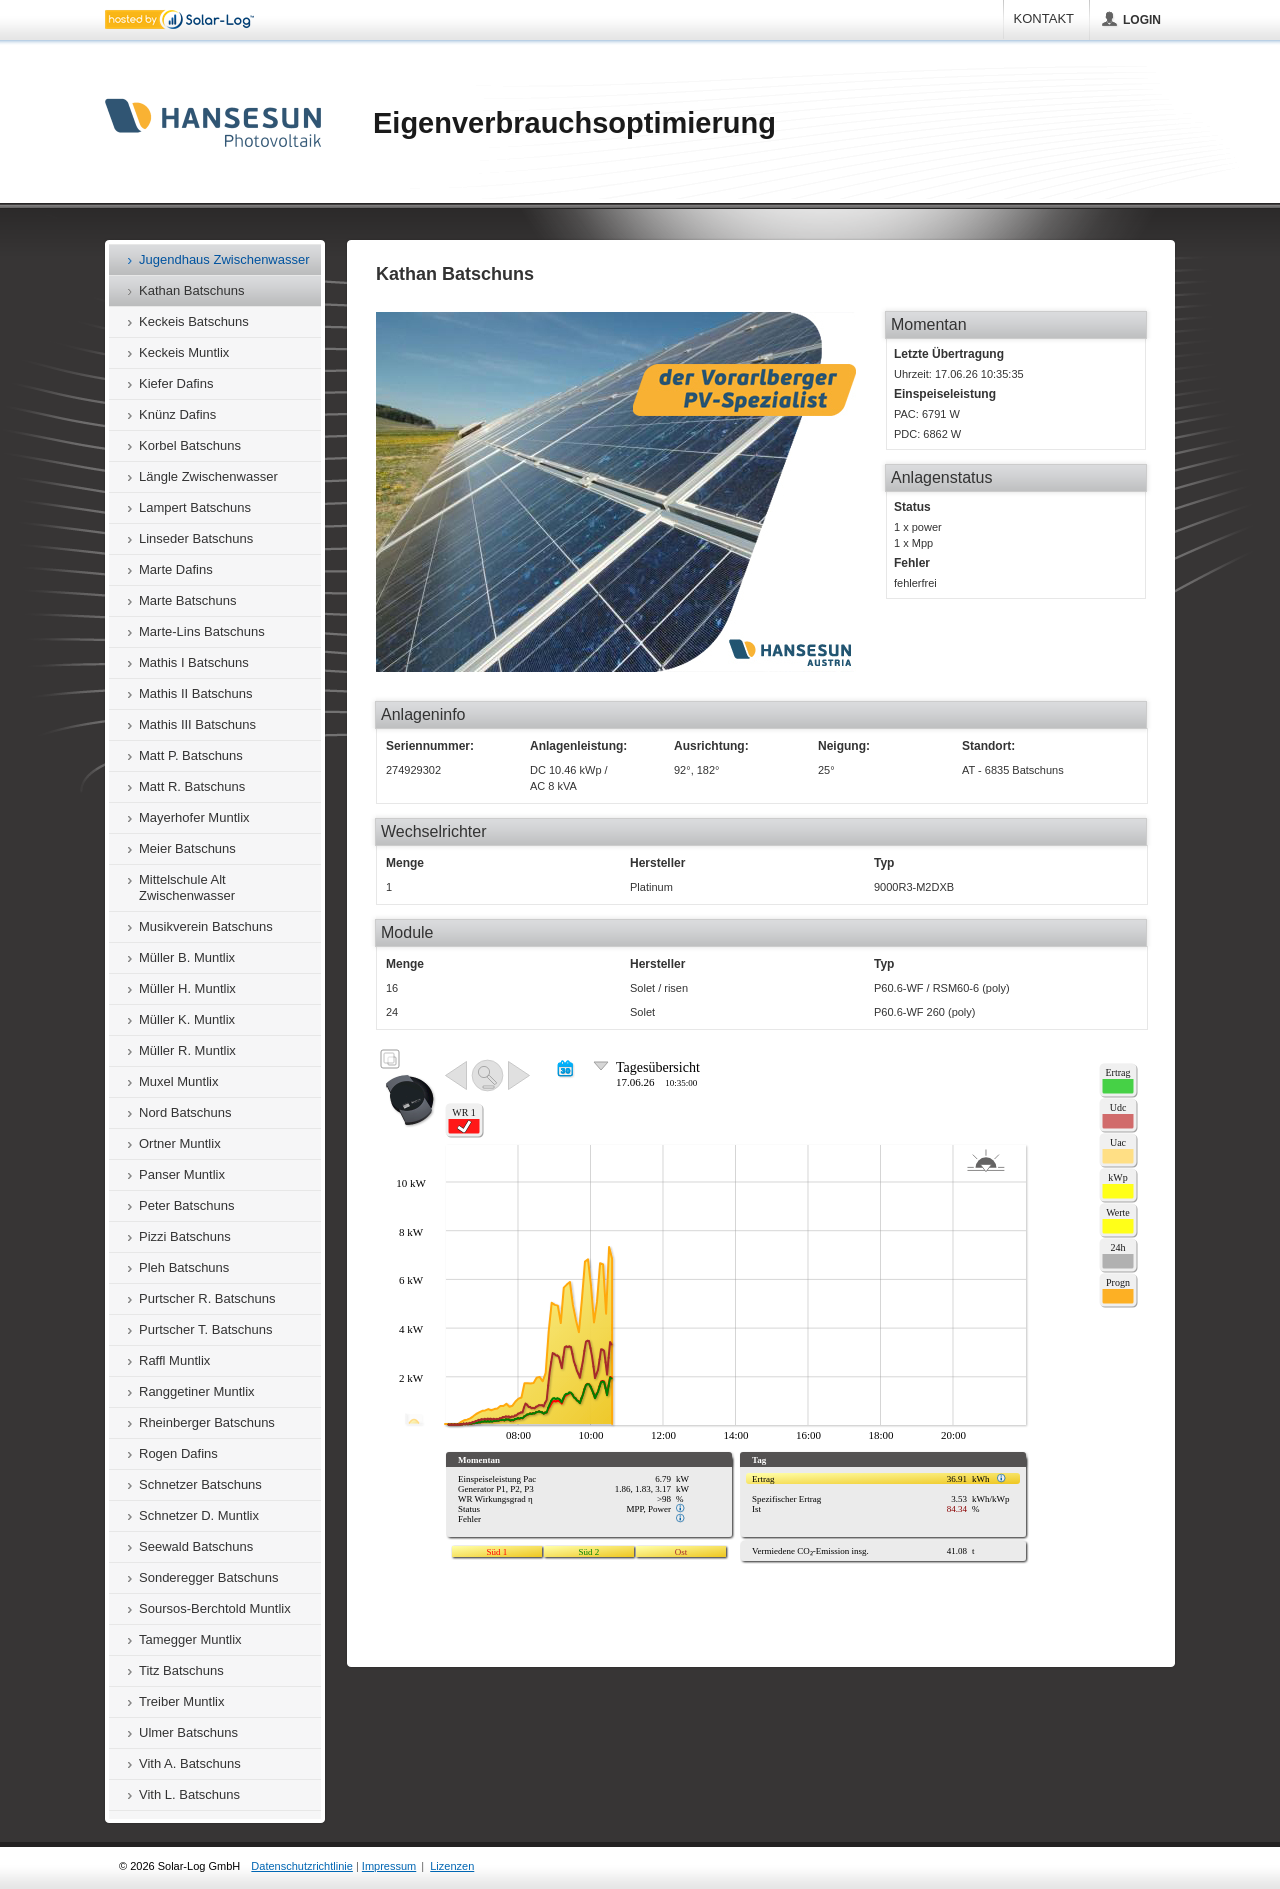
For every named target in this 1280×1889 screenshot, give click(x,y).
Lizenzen (452, 1866)
